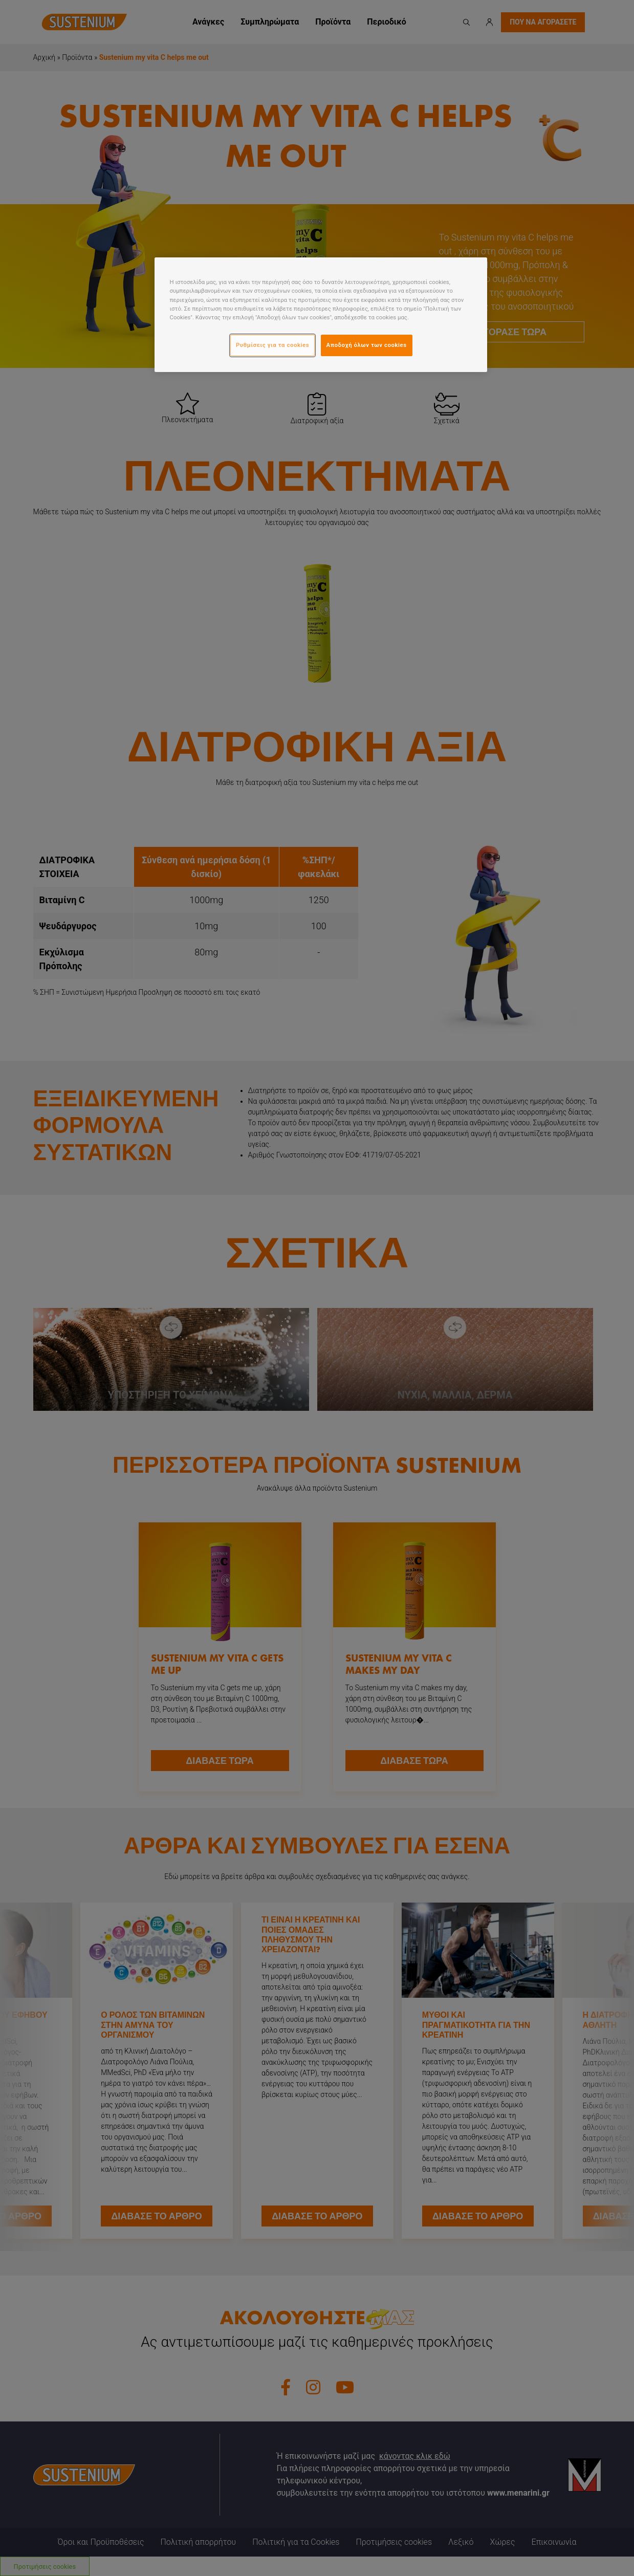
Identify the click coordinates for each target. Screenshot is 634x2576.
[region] (321, 314)
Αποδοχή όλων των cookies (366, 344)
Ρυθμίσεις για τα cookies (272, 344)
